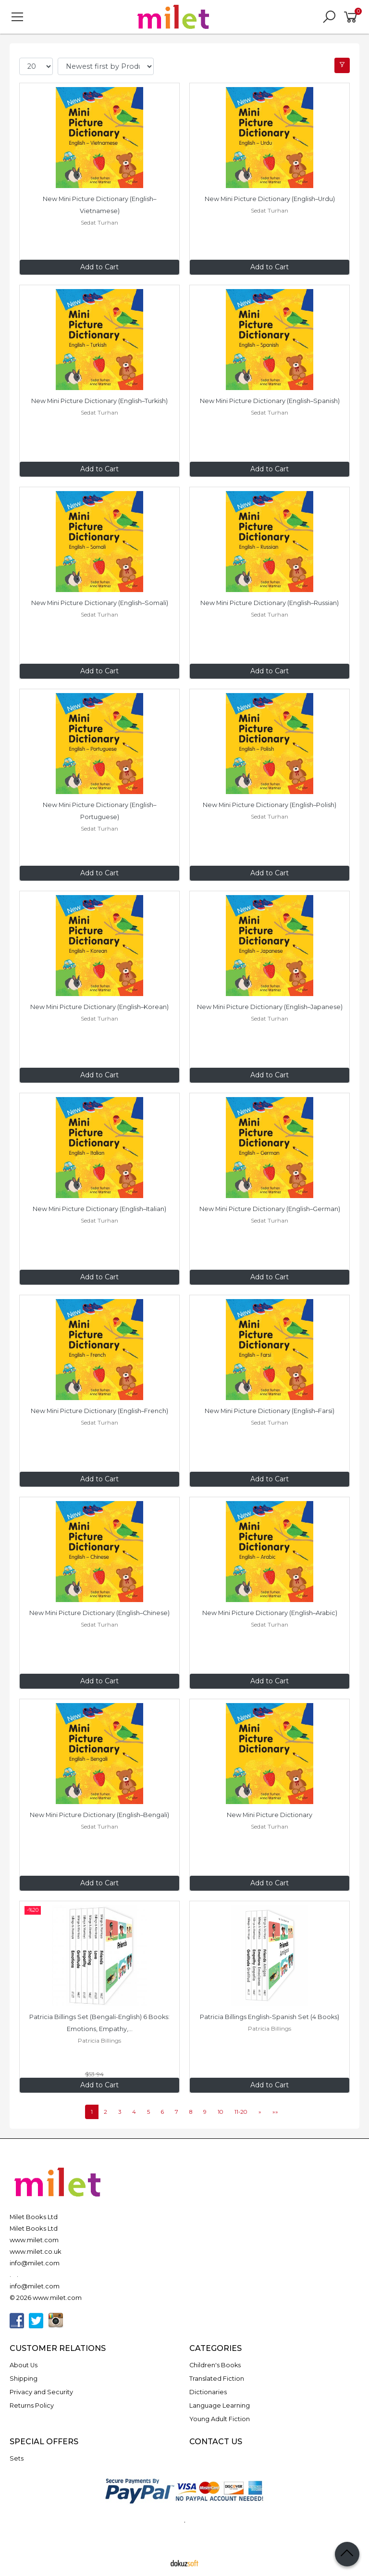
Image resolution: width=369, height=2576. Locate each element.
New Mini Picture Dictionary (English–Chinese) (99, 1612)
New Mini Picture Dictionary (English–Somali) (99, 602)
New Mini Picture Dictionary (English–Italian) (99, 1208)
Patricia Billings (99, 2040)
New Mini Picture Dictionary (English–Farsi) (269, 1410)
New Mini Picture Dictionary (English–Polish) (269, 804)
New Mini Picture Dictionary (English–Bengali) (99, 1814)
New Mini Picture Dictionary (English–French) (99, 1410)
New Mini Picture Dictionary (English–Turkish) (99, 400)
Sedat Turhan (99, 222)
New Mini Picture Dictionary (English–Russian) (269, 602)
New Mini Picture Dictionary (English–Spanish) (270, 400)
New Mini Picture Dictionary (269, 1814)
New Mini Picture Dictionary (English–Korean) (99, 1006)
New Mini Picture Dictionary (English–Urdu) (270, 198)
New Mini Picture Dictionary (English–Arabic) (269, 1612)
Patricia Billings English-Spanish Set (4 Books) (269, 2016)
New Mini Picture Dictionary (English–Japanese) (270, 1006)
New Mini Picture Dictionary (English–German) (269, 1208)
